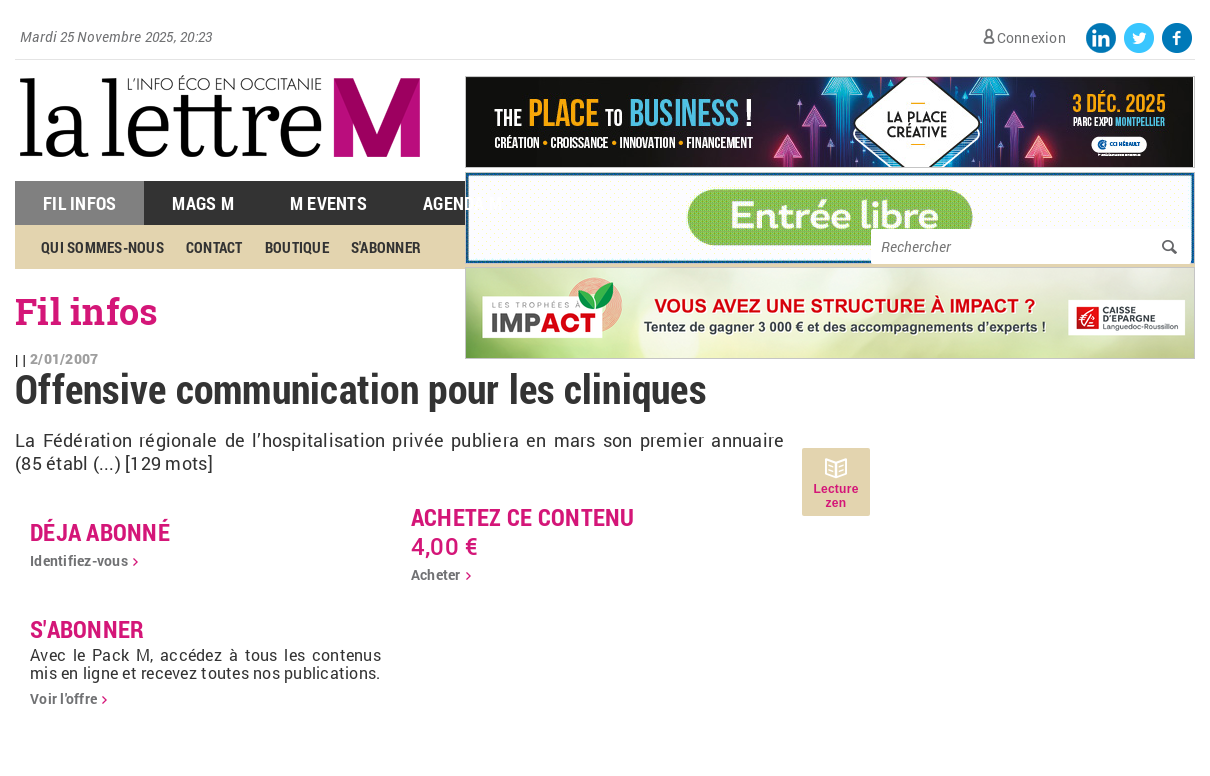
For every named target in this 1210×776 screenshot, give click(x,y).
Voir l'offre (63, 698)
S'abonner (386, 247)
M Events (328, 203)
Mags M (203, 203)
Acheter (436, 574)
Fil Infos (79, 203)
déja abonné (100, 532)
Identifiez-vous (79, 560)
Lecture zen (835, 496)
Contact (214, 247)
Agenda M (462, 203)
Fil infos (86, 311)
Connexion (1031, 37)
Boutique (297, 247)
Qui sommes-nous (102, 247)
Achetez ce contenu (523, 517)
